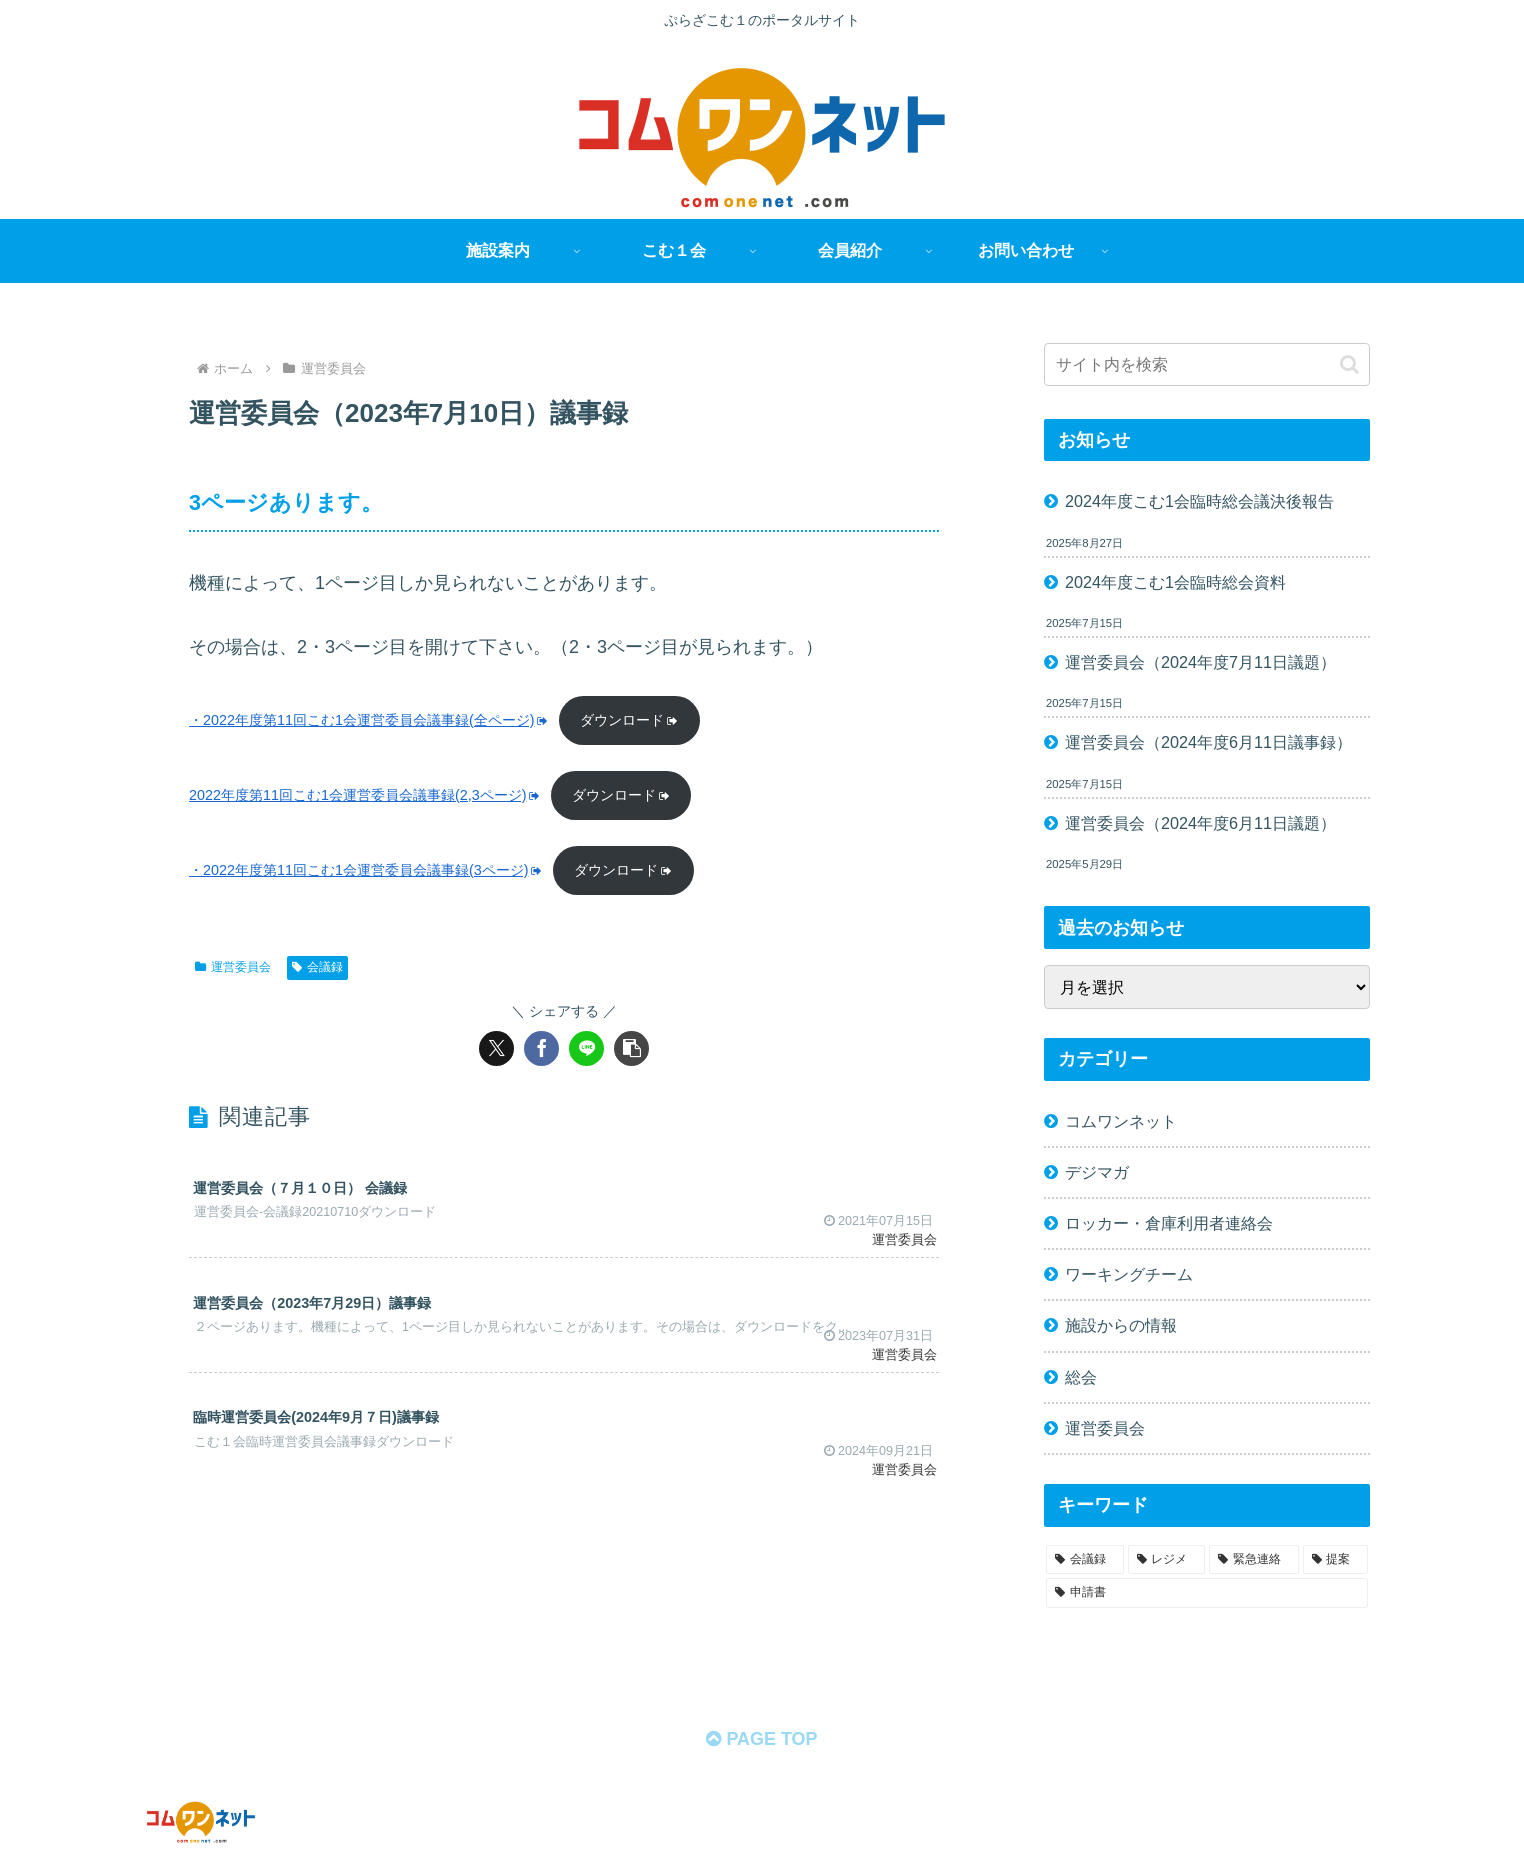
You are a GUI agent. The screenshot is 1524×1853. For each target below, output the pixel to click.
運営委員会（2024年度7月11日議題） (1200, 662)
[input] (1207, 364)
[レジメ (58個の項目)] (1167, 1560)
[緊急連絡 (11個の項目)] (1254, 1560)
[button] (631, 1048)
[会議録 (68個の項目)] (1085, 1560)
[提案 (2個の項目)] (1336, 1560)
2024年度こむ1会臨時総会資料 (1175, 582)
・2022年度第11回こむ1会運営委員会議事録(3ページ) (366, 870)
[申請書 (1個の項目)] (1207, 1593)
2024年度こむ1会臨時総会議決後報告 (1199, 501)
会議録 (317, 967)
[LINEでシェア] (586, 1048)
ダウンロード (630, 720)
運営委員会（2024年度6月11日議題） (1200, 823)
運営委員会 (233, 967)
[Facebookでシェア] (541, 1048)
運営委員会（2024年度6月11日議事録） (1208, 742)
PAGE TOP (761, 1739)
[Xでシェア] (496, 1048)
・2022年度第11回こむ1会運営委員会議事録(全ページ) (369, 720)
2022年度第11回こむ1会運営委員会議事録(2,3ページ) (365, 795)
